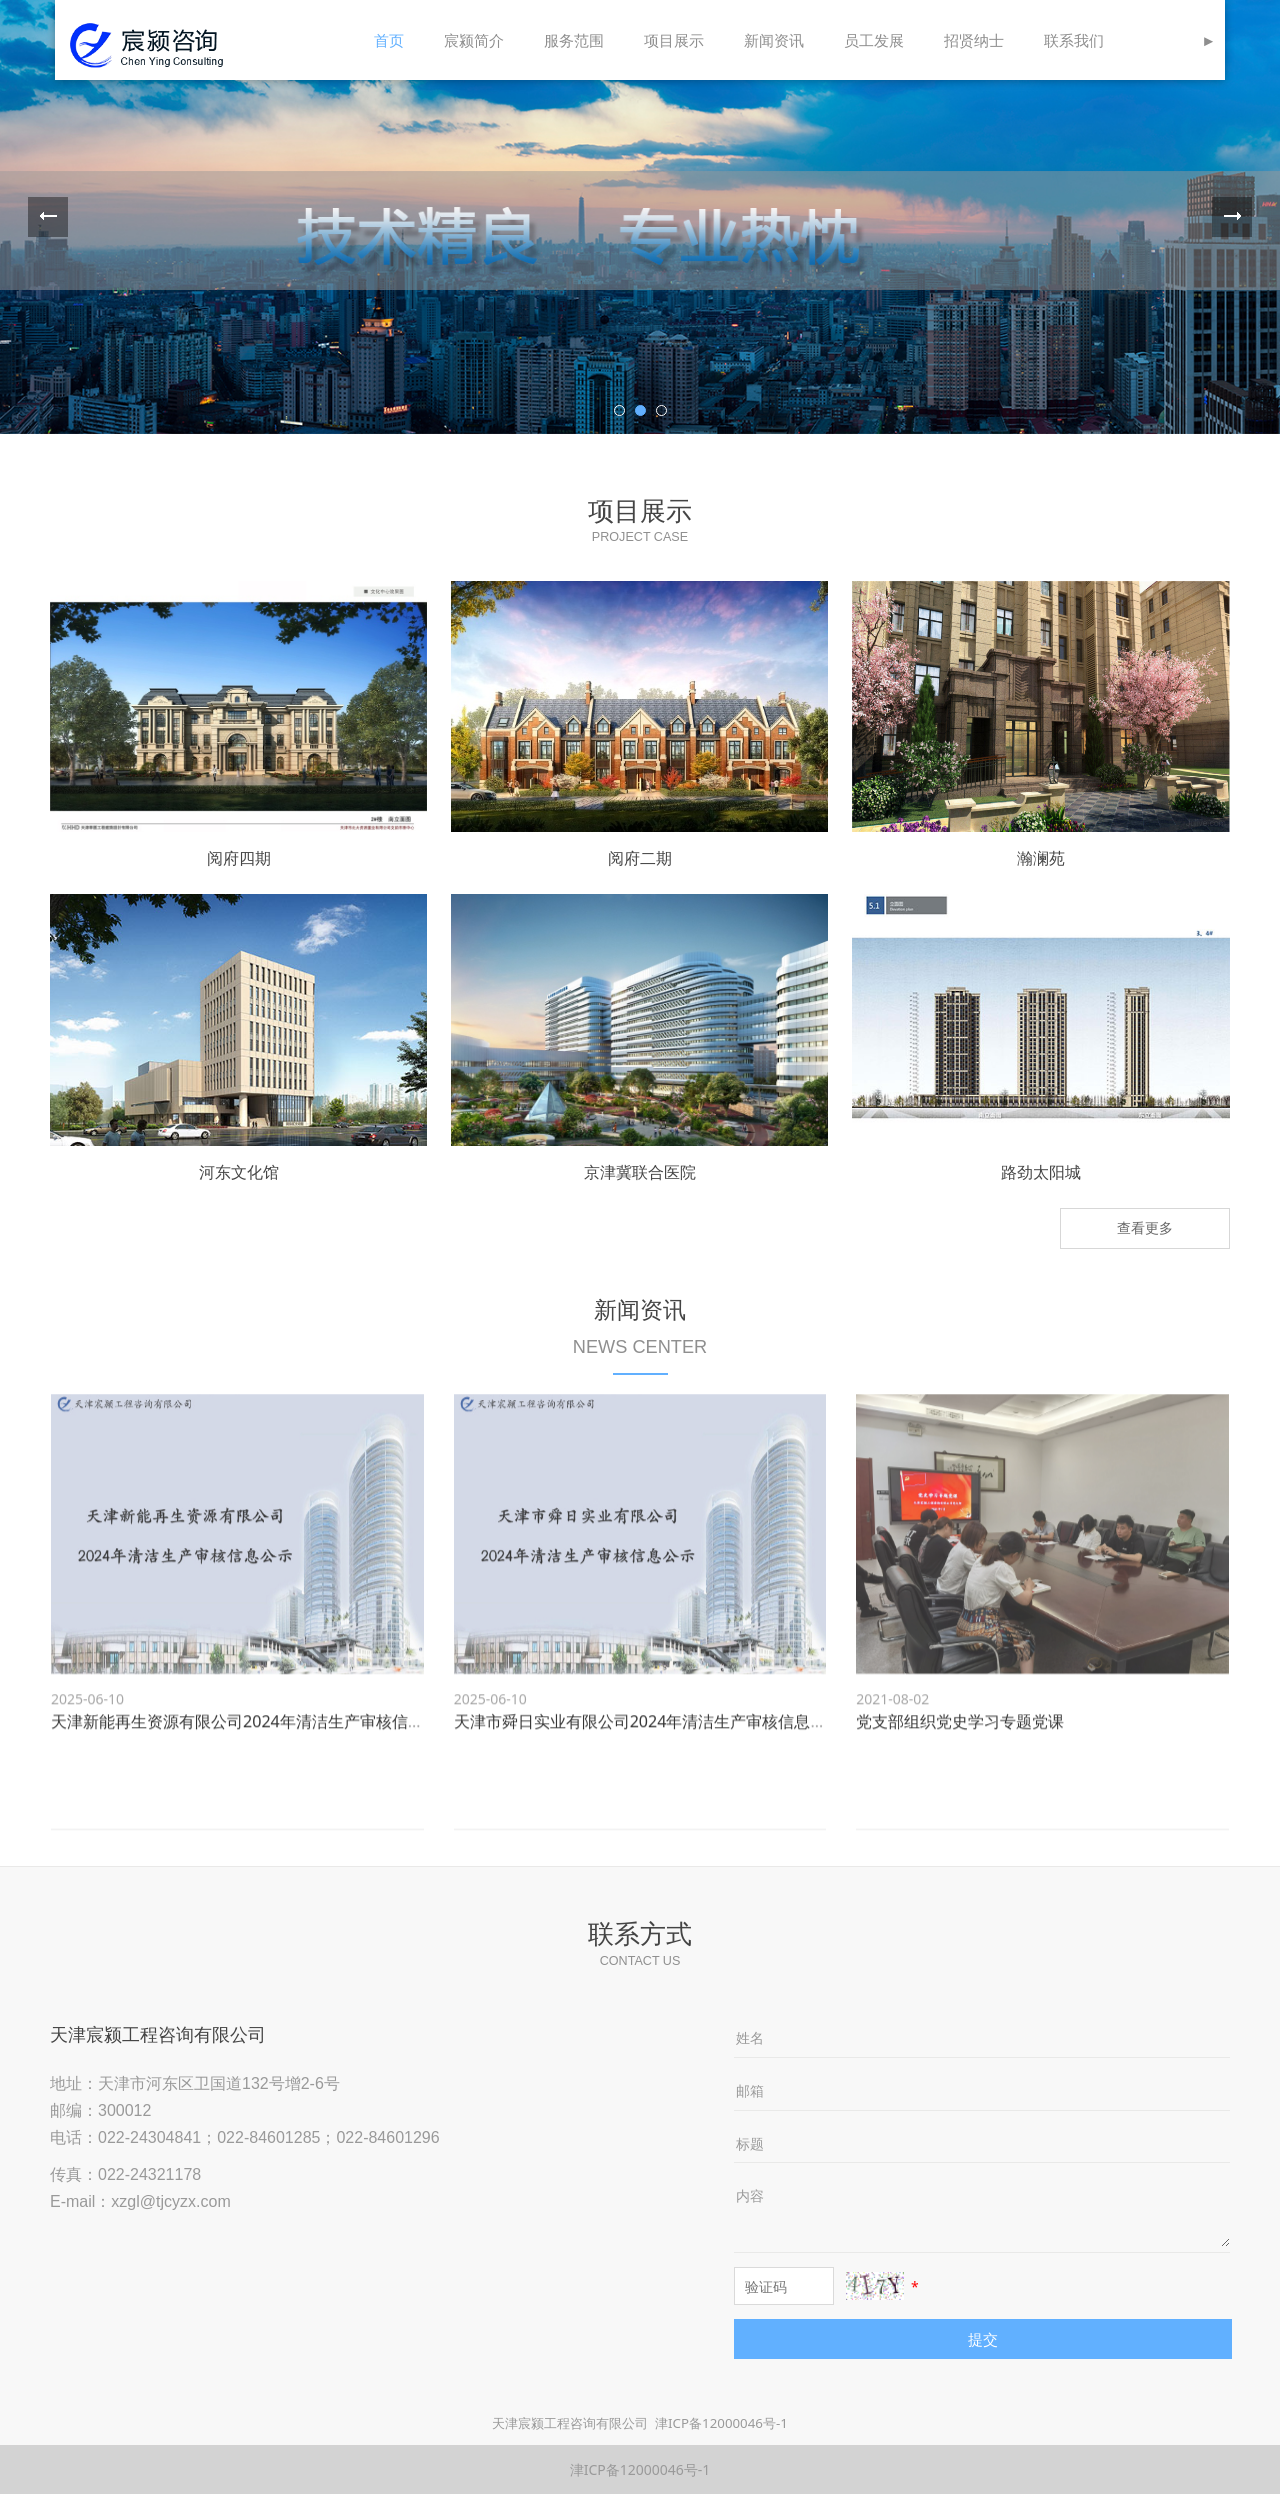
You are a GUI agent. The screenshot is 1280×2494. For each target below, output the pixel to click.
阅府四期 (239, 858)
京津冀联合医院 (640, 1172)
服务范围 (574, 40)
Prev (48, 217)
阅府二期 (640, 858)
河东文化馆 (239, 1172)
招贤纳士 (974, 40)
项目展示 (674, 40)
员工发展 (874, 40)
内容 (750, 2195)
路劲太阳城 (1041, 1172)
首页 (389, 40)
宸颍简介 (474, 40)
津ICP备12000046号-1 (721, 2423)
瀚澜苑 (1041, 858)
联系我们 (1074, 40)
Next (1232, 217)
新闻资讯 (774, 40)
